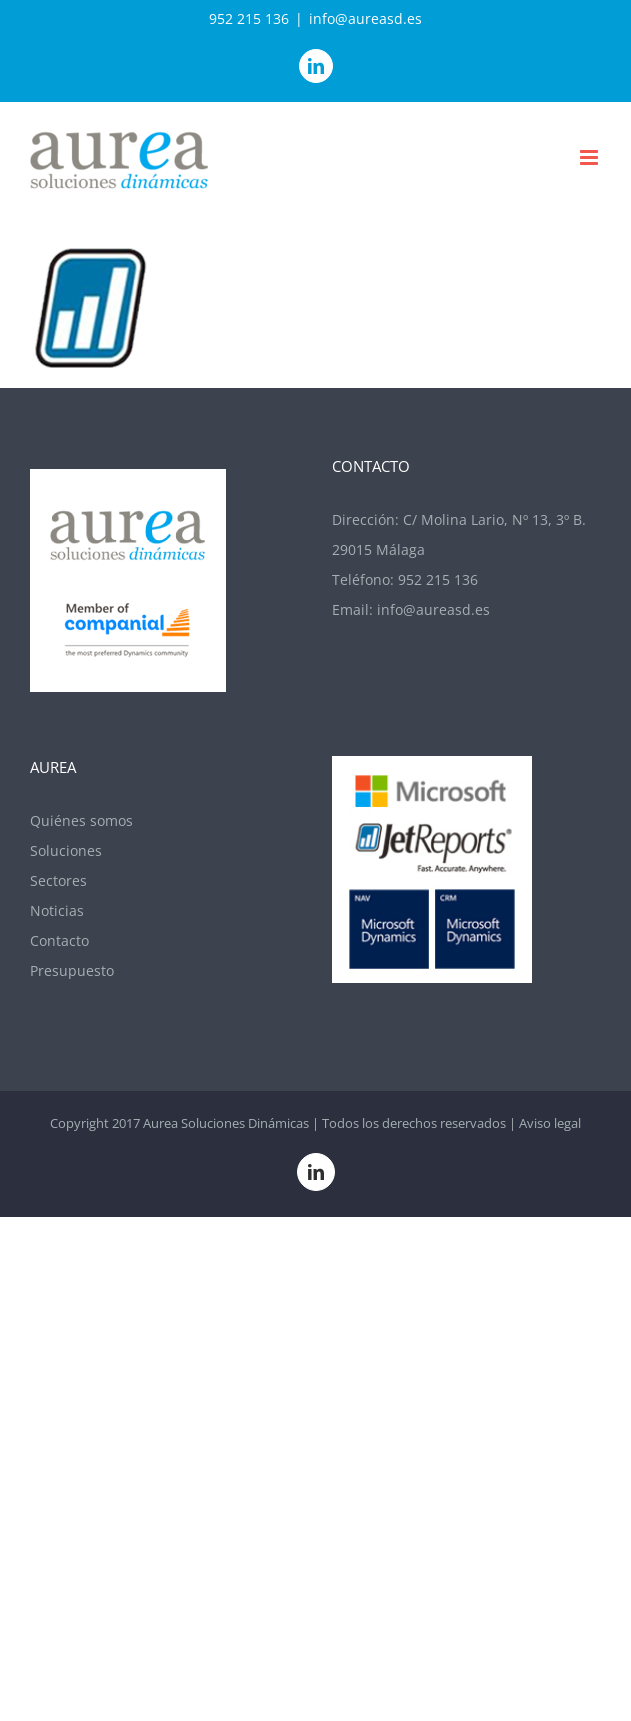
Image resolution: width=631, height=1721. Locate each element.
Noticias (57, 910)
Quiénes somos (81, 820)
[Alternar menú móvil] (590, 157)
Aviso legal (550, 1123)
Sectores (58, 880)
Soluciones (66, 850)
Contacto (59, 940)
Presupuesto (72, 970)
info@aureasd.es (365, 18)
